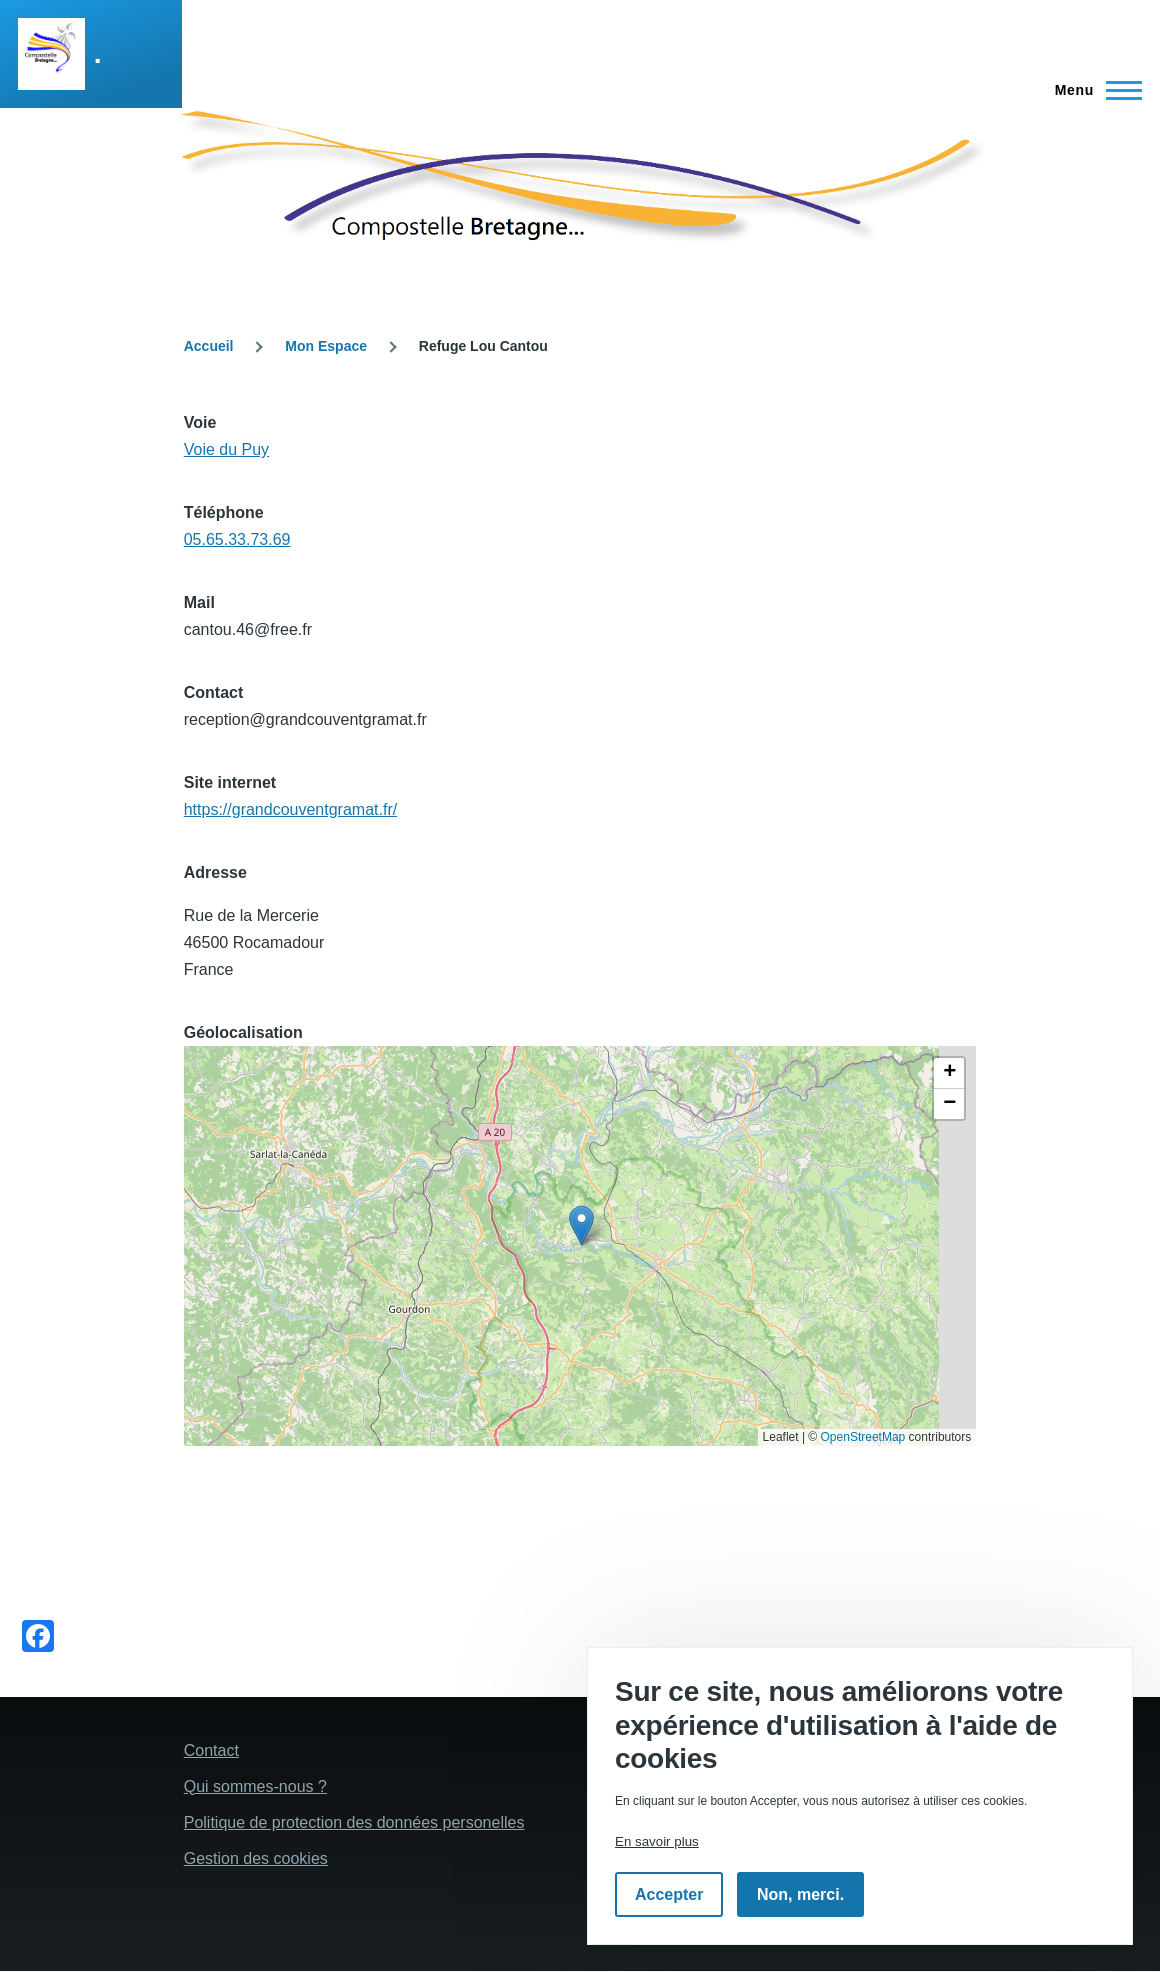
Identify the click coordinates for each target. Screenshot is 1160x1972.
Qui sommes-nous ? (255, 1786)
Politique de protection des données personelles (354, 1822)
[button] (581, 1225)
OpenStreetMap (863, 1437)
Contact (211, 1750)
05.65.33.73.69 (237, 539)
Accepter (669, 1894)
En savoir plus (657, 1841)
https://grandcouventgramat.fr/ (290, 809)
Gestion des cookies (256, 1858)
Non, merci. (800, 1894)
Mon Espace (326, 346)
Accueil (209, 346)
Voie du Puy (226, 449)
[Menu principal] (1092, 90)
